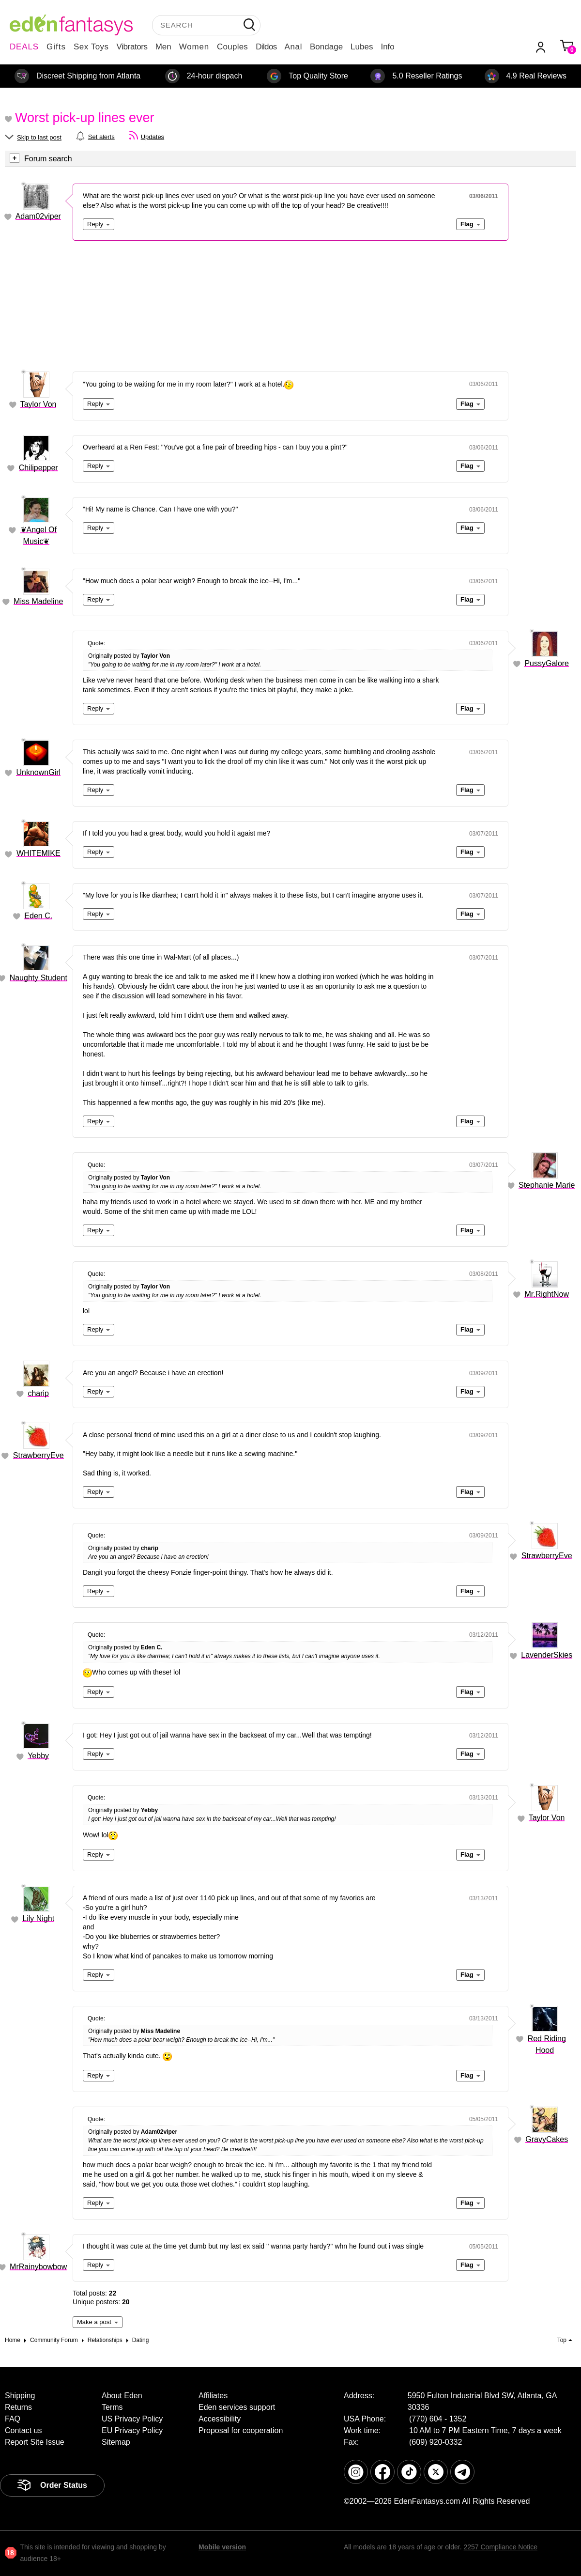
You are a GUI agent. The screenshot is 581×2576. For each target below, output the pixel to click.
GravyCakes (546, 2139)
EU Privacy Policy (132, 2430)
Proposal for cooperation (241, 2430)
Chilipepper (38, 468)
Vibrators (132, 46)
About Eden (122, 2395)
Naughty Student (38, 978)
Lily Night (38, 1918)
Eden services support (237, 2407)
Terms (112, 2407)
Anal (293, 46)
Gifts (56, 46)
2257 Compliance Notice (500, 2547)
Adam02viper (38, 216)
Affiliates (213, 2395)
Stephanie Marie (547, 1185)
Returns (18, 2407)
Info (387, 46)
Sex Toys (91, 46)
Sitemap (116, 2442)
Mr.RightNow (546, 1294)
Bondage (326, 46)
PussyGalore (546, 663)
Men (163, 46)
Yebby (38, 1756)
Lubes (362, 46)
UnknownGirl (38, 772)
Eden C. (38, 916)
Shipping (20, 2395)
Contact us (23, 2430)
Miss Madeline (38, 601)
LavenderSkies (546, 1655)
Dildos (266, 46)
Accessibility (220, 2419)
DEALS (24, 46)
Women (194, 46)
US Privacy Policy (132, 2419)
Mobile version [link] (222, 2547)
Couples (232, 46)
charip (38, 1393)
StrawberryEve (38, 1455)
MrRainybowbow (38, 2267)
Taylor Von (38, 404)
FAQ (12, 2419)
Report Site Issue (34, 2442)
